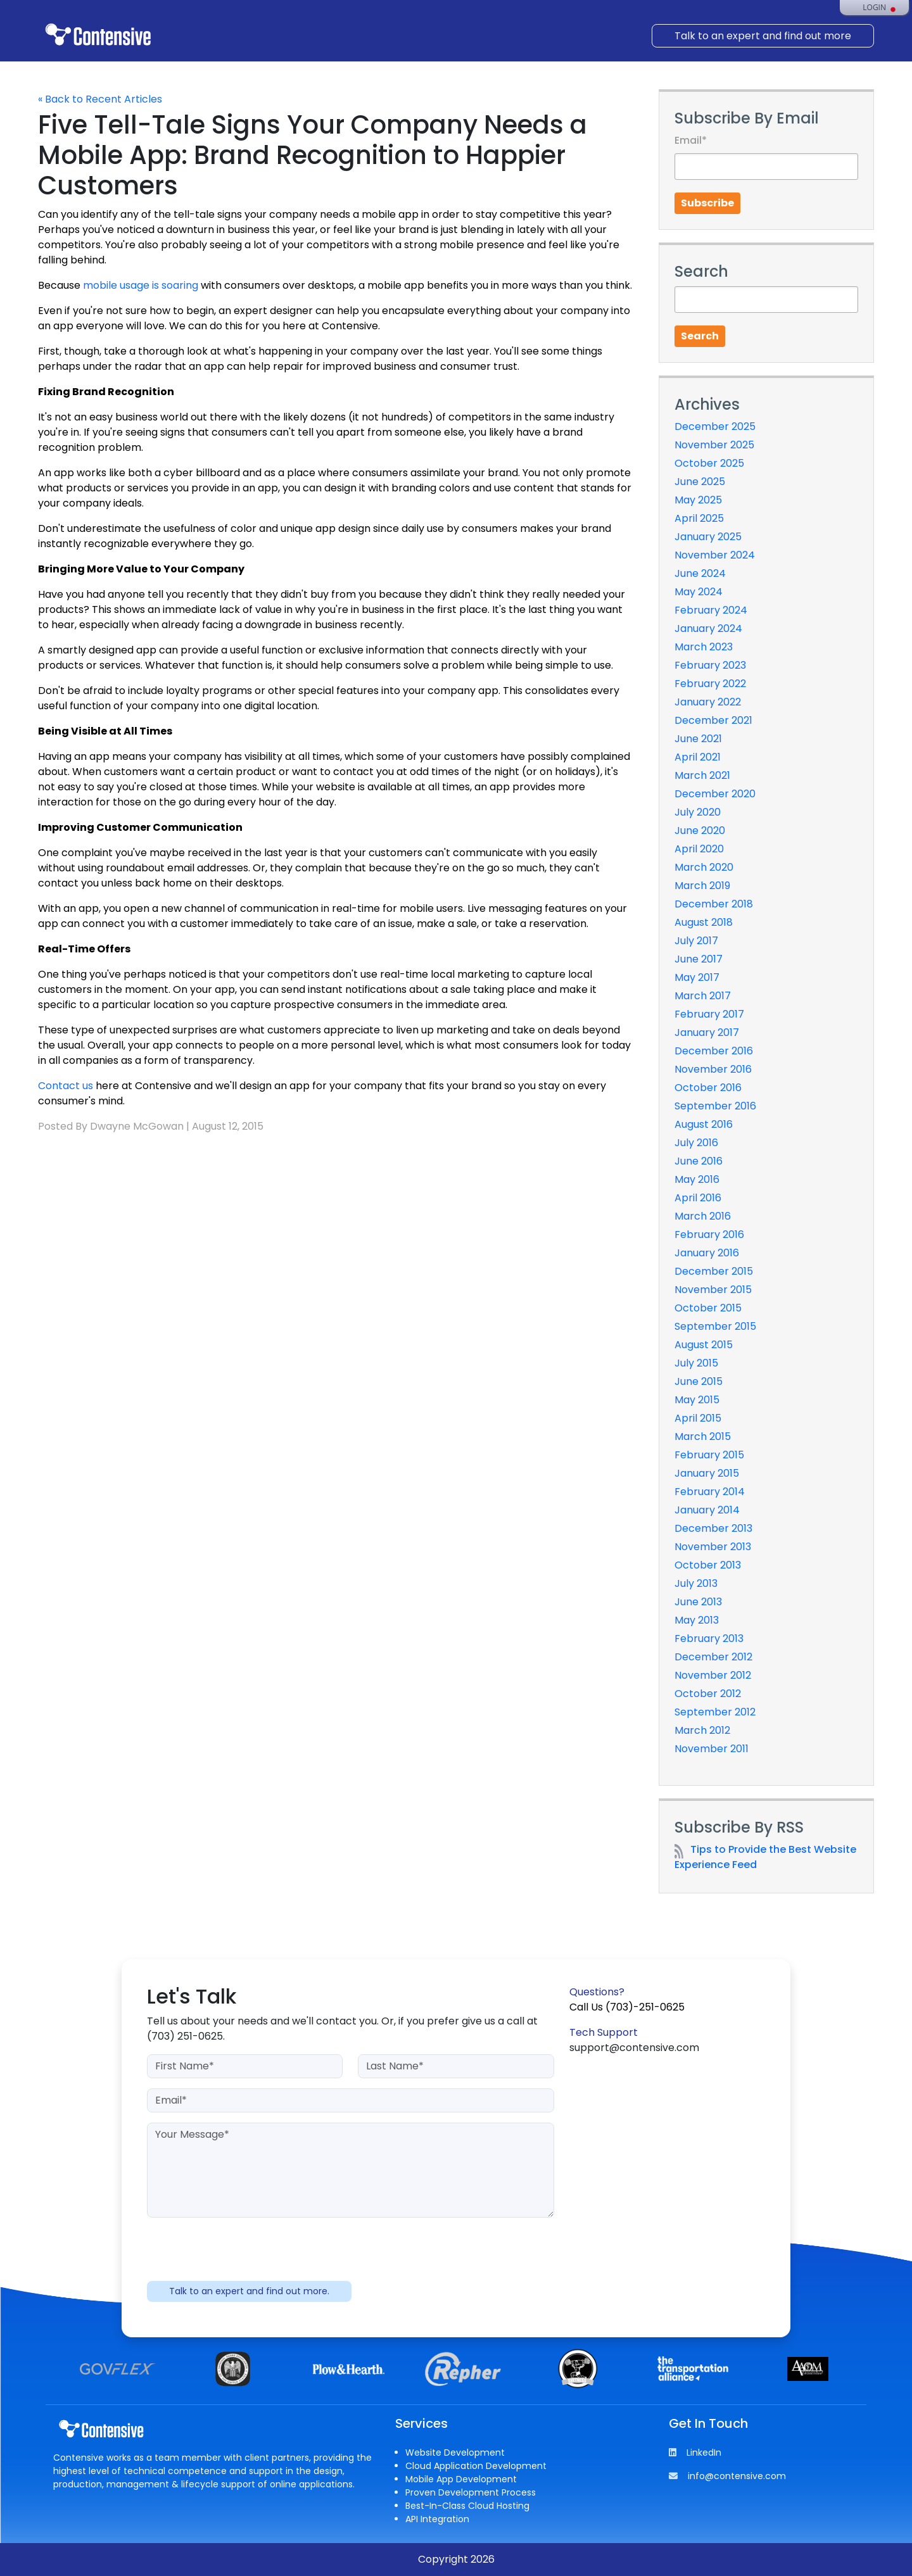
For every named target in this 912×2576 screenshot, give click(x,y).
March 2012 (702, 1730)
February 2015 (709, 1455)
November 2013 (712, 1546)
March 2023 (703, 647)
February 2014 (709, 1491)
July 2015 (696, 1363)
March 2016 (702, 1216)
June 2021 (698, 738)
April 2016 (697, 1197)
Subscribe (707, 203)
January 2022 (707, 702)
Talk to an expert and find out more (762, 35)
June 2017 (698, 959)
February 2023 (710, 665)
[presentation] (350, 2252)
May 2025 (698, 500)
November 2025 (714, 445)
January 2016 (706, 1253)
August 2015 (703, 1344)
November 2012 (712, 1675)
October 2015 (708, 1308)
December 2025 (715, 426)
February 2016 (709, 1234)
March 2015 (702, 1436)
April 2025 (699, 518)
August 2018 (703, 922)
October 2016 (708, 1087)
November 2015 (713, 1289)
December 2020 (715, 793)
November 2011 (711, 1748)
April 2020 (699, 849)
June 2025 (699, 481)
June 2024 (700, 573)
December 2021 (713, 720)
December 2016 (713, 1051)
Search (700, 336)
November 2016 (713, 1069)
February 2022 (710, 683)
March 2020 (703, 867)
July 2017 (696, 940)
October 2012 (707, 1693)
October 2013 (707, 1565)
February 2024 (710, 610)
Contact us (65, 1085)
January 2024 (708, 628)
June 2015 (698, 1381)
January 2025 (708, 536)
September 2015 (715, 1326)
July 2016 (696, 1142)
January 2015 (706, 1473)
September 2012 (715, 1712)
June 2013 (698, 1601)
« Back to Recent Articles (100, 99)
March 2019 (702, 885)
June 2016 (698, 1161)
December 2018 (713, 904)
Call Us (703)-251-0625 (627, 2007)
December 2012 (713, 1657)
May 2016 (696, 1179)
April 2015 (697, 1418)
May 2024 (698, 591)
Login (874, 8)
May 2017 (696, 977)
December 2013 (713, 1528)
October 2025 (709, 463)
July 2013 (696, 1583)
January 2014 (707, 1510)
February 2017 (709, 1014)
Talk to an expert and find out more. (249, 2291)
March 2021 (702, 775)
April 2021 (697, 757)
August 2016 (703, 1124)
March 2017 (702, 995)
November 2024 (714, 555)
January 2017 (706, 1032)
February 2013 (709, 1638)
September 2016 (715, 1106)
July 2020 (697, 812)
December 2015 (713, 1271)
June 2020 (699, 830)
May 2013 (696, 1620)
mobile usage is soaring (140, 285)
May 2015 (696, 1399)
